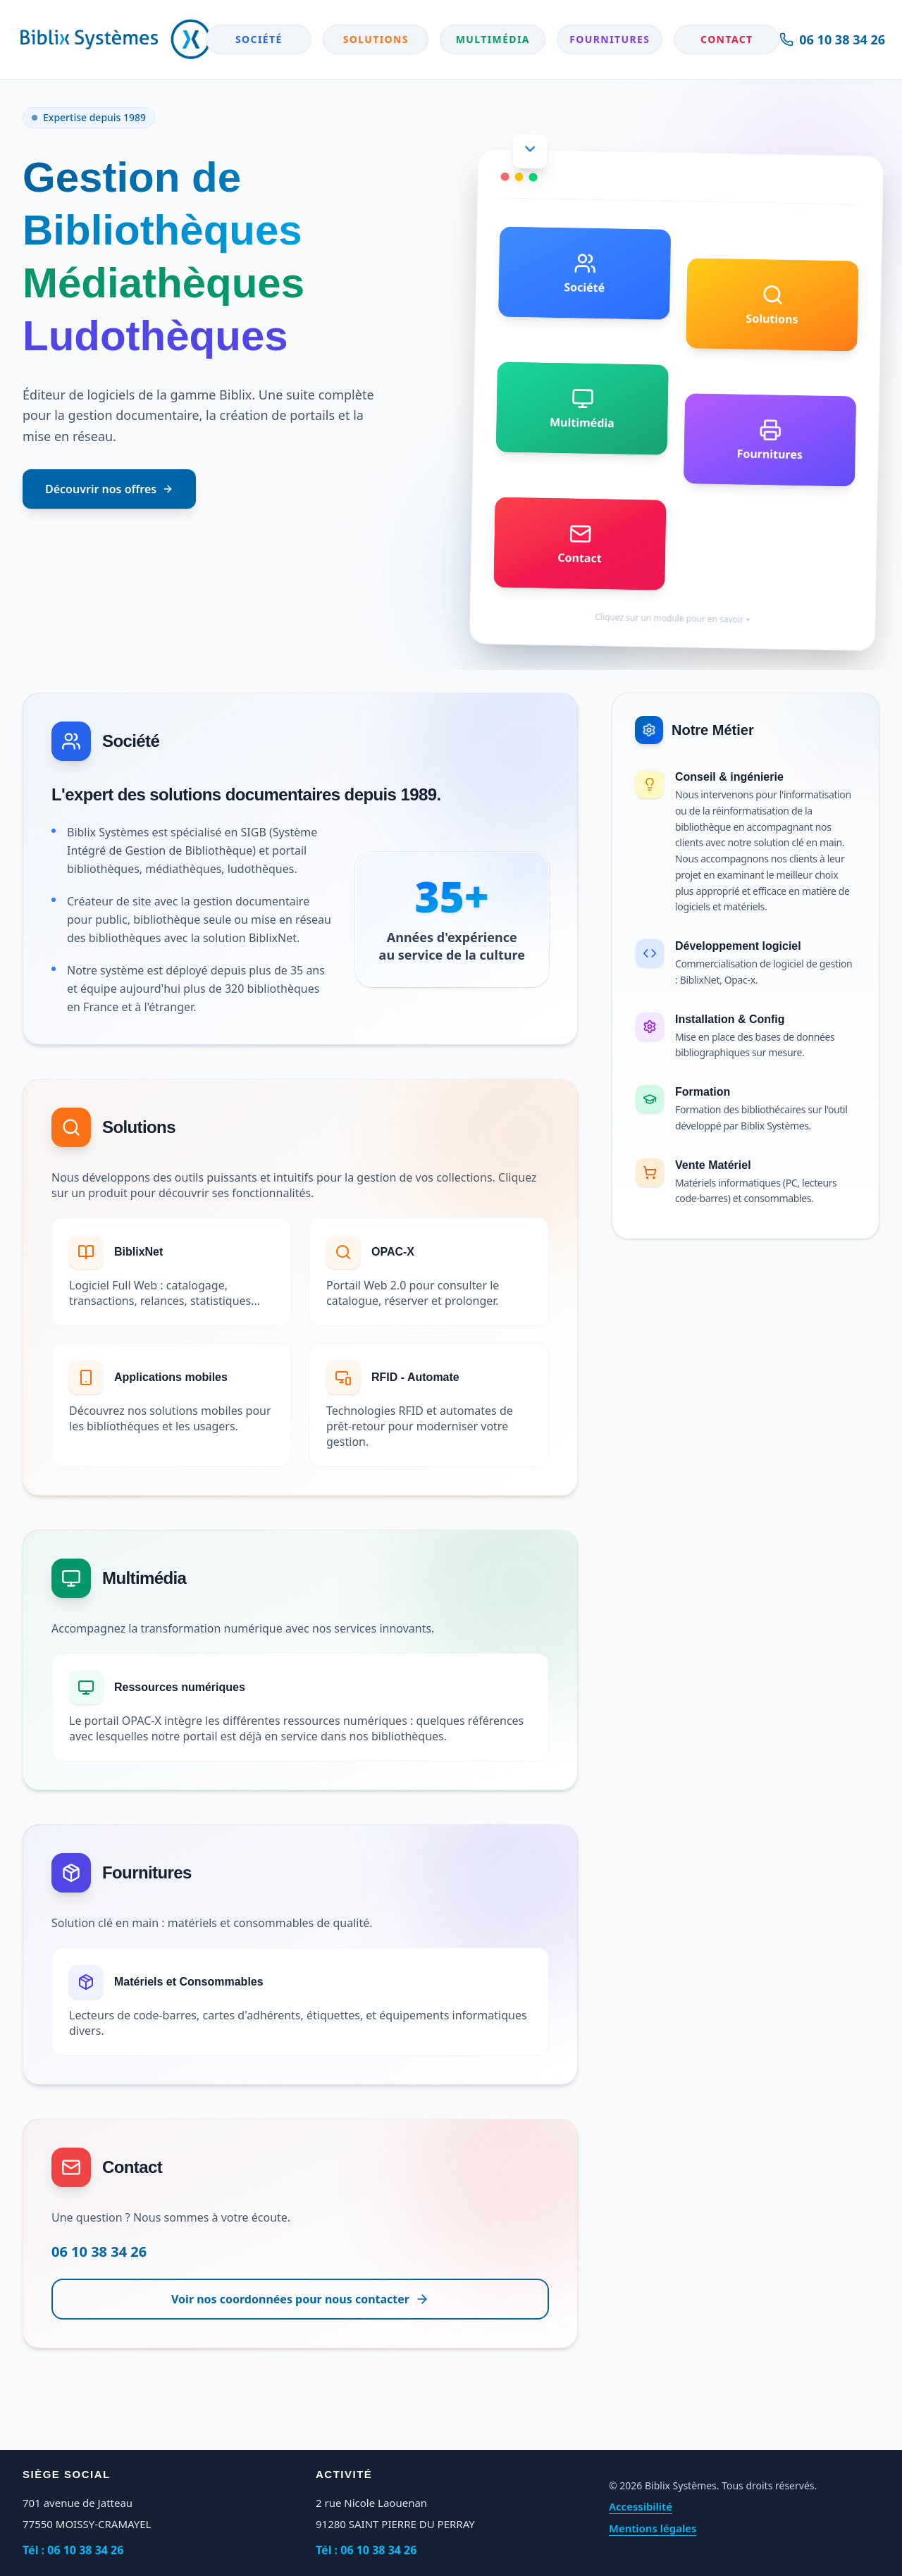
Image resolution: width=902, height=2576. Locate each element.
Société (259, 39)
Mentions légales (652, 2528)
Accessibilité (640, 2506)
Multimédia (493, 39)
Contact (726, 39)
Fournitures (609, 39)
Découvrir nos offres (109, 489)
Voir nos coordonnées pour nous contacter (300, 2299)
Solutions (376, 39)
